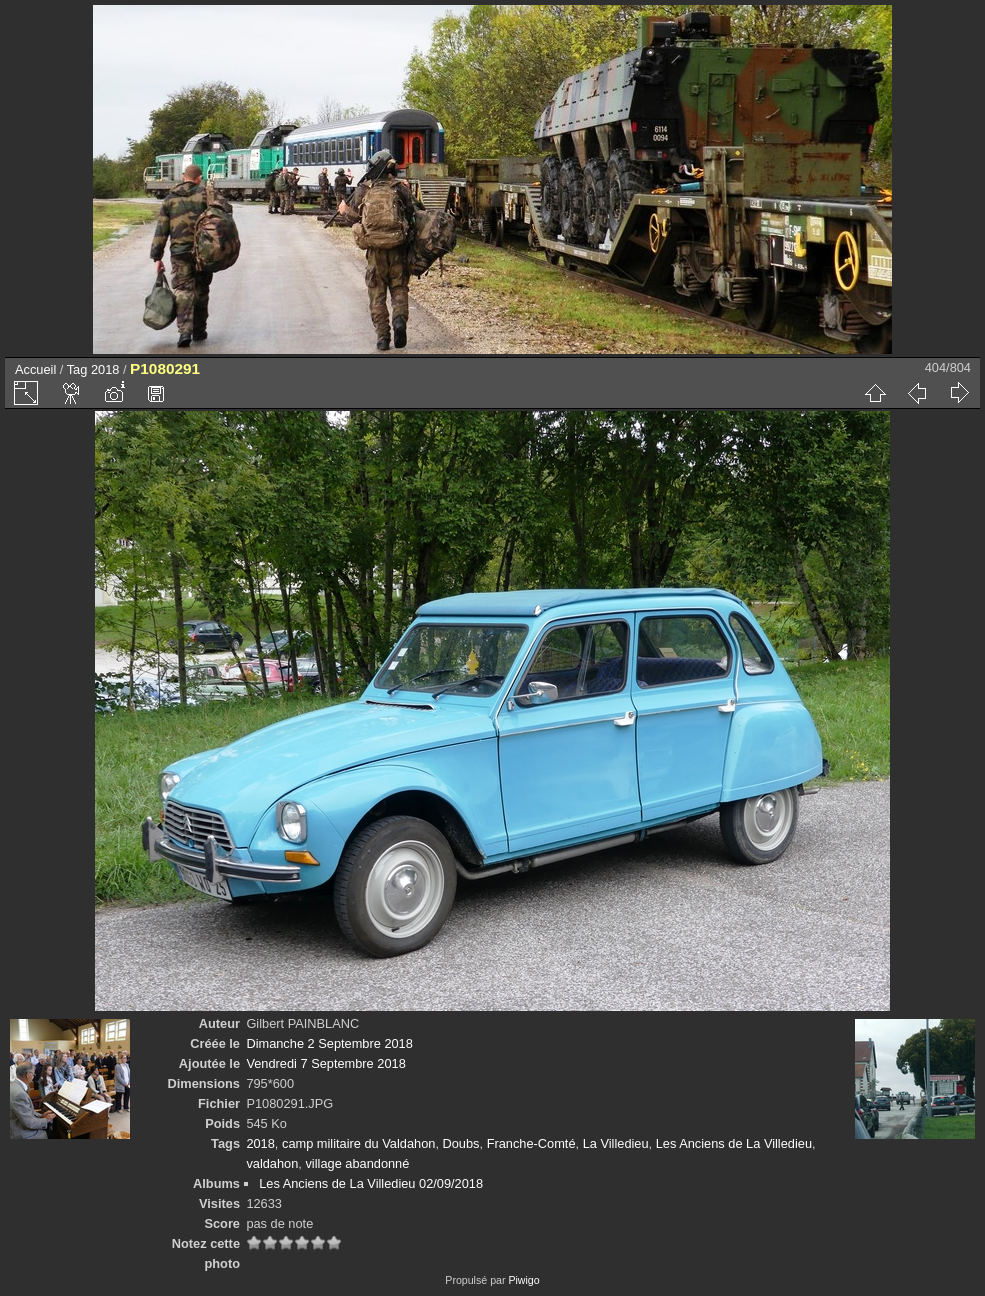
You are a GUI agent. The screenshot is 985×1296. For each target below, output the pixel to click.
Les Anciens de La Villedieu (734, 1143)
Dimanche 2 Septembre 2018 (329, 1043)
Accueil (35, 369)
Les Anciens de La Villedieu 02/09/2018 (371, 1183)
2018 (105, 369)
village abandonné (357, 1163)
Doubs (461, 1143)
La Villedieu (616, 1143)
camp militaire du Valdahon (358, 1143)
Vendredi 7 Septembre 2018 (325, 1063)
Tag (77, 369)
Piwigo (523, 1280)
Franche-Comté (531, 1143)
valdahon (272, 1163)
